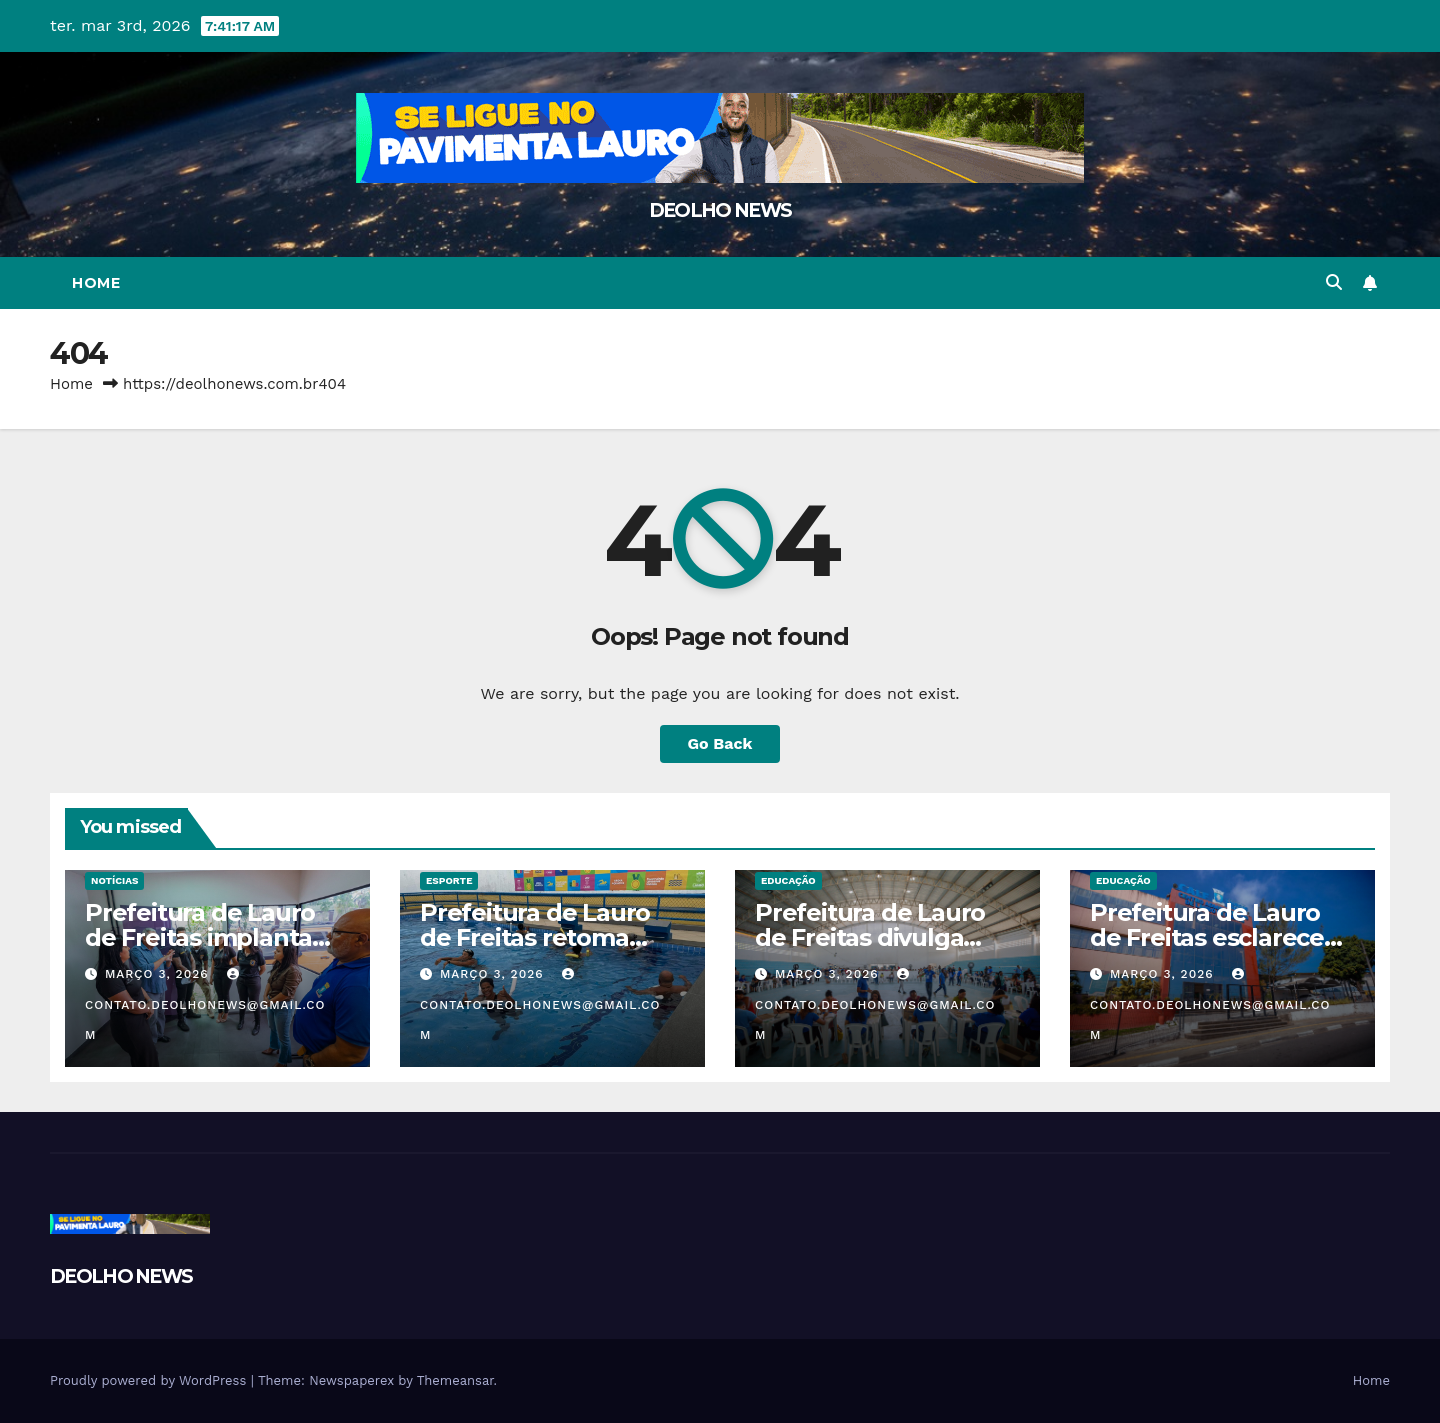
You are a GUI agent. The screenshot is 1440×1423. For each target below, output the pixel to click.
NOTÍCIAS (114, 880)
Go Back (720, 743)
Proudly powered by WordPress (150, 1380)
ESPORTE (449, 880)
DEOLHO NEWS (720, 210)
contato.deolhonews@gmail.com (205, 1005)
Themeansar (455, 1380)
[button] (1334, 282)
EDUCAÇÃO (788, 880)
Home (96, 283)
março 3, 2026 (159, 974)
